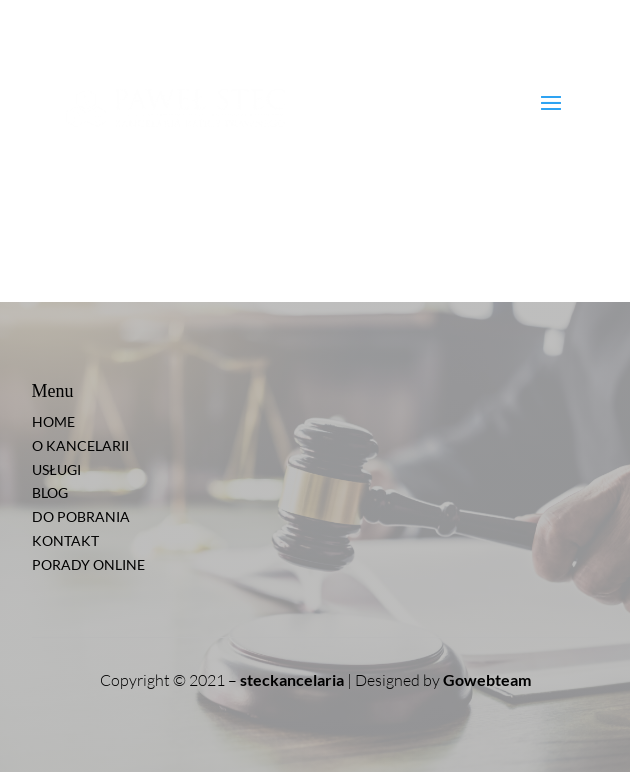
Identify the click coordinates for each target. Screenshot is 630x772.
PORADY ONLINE (88, 564)
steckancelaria (292, 679)
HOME (53, 421)
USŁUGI (56, 469)
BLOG (50, 492)
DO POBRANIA (81, 516)
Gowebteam (487, 679)
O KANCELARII (80, 445)
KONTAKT (65, 540)
